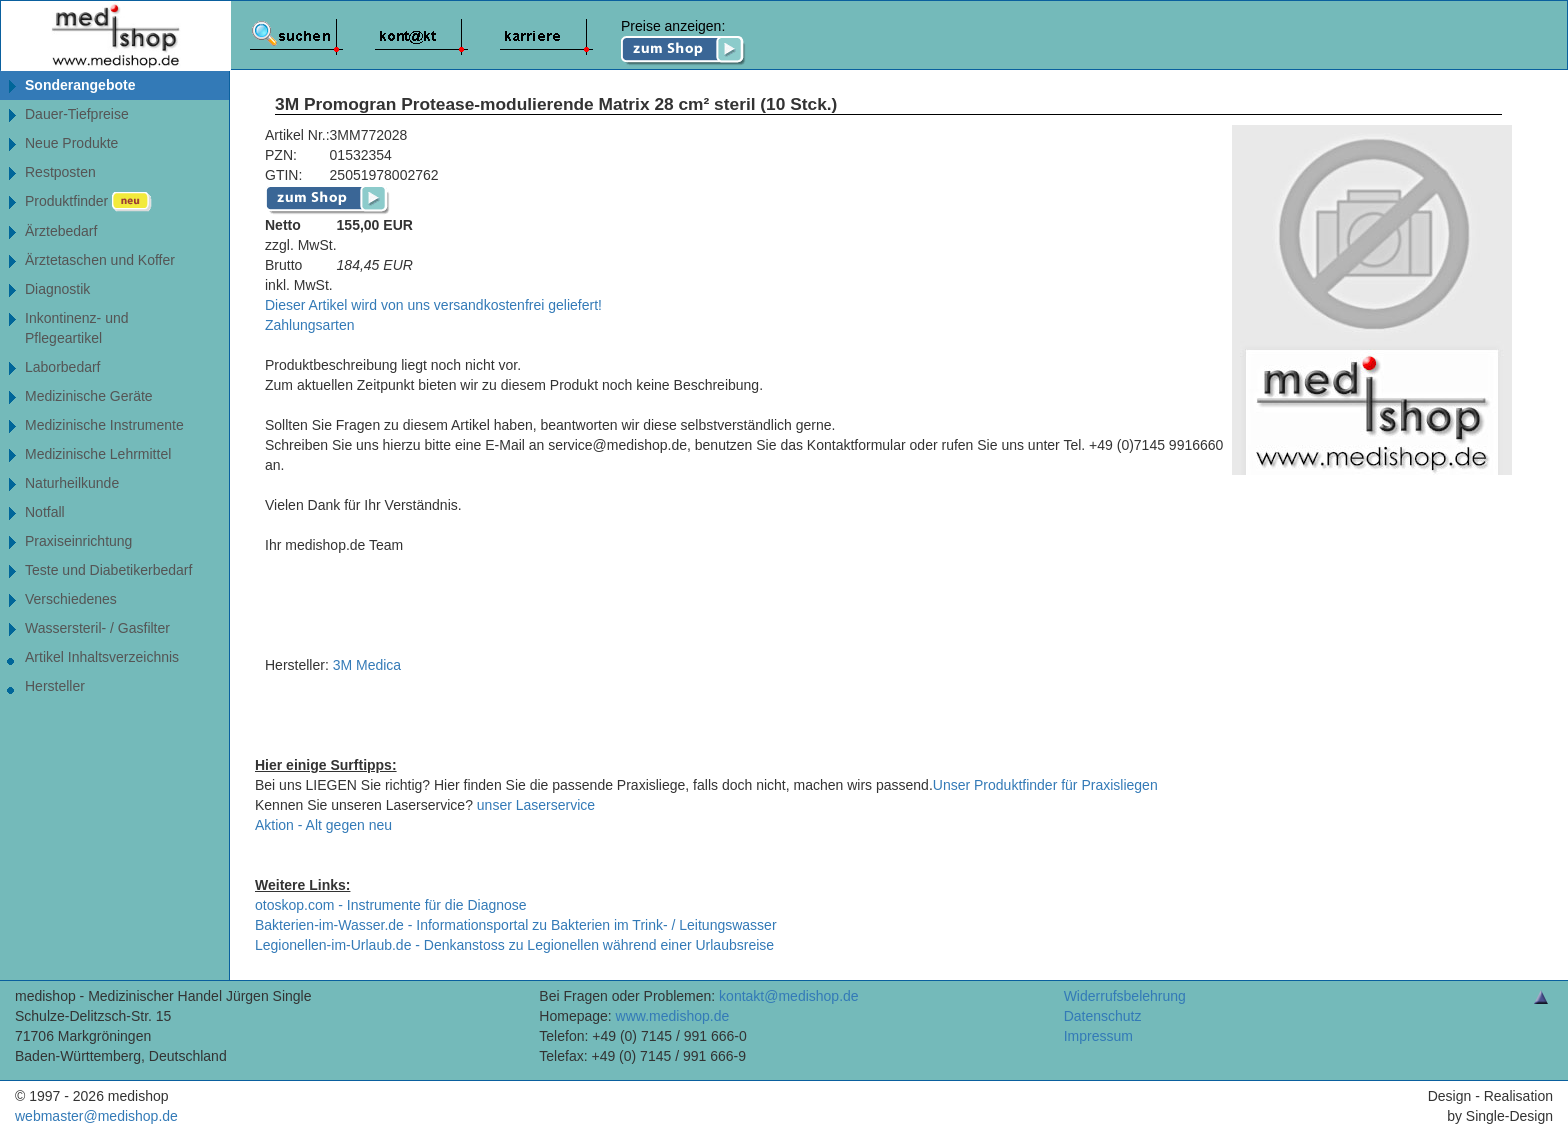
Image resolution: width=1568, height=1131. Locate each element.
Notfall (45, 512)
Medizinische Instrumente (104, 425)
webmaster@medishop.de (96, 1116)
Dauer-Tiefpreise (77, 114)
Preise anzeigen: (683, 42)
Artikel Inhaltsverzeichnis (102, 657)
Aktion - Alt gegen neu (323, 825)
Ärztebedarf (61, 231)
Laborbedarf (63, 367)
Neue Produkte (71, 143)
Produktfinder (88, 202)
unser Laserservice (536, 805)
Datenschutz (1103, 1016)
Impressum (1098, 1036)
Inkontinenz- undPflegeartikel (77, 328)
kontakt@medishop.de (789, 996)
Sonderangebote (80, 85)
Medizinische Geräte (89, 396)
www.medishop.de (673, 1016)
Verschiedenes (71, 599)
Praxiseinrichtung (78, 541)
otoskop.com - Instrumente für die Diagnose (391, 905)
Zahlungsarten (310, 325)
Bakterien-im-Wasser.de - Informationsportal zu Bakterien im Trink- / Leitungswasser (516, 925)
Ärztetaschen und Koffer (100, 260)
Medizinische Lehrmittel (98, 454)
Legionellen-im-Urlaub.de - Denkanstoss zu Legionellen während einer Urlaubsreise (514, 945)
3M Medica (367, 665)
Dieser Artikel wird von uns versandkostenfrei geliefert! (433, 305)
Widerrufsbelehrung (1125, 996)
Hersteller (55, 686)
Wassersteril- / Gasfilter (97, 628)
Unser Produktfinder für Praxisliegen (1045, 785)
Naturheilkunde (72, 483)
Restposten (60, 172)
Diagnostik (57, 289)
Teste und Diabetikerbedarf (108, 570)
